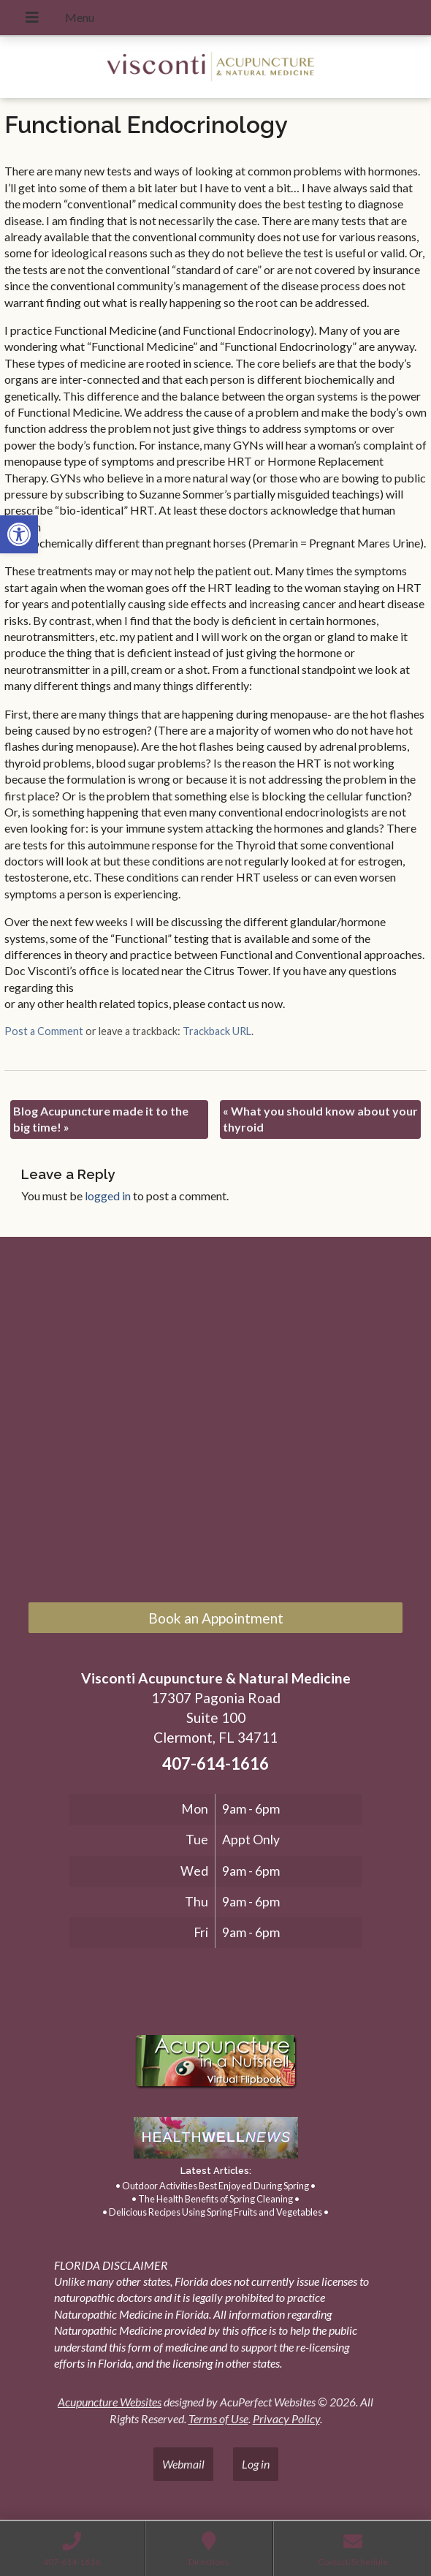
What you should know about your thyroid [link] (320, 1119)
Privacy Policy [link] (286, 2418)
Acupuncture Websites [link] (109, 2402)
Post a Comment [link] (43, 1031)
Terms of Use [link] (218, 2418)
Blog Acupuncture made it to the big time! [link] (100, 1119)
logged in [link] (108, 1195)
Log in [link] (256, 2464)
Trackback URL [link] (217, 1031)
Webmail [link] (183, 2464)
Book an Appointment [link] (215, 1618)
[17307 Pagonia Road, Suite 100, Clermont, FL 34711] (215, 1423)
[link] (19, 534)
